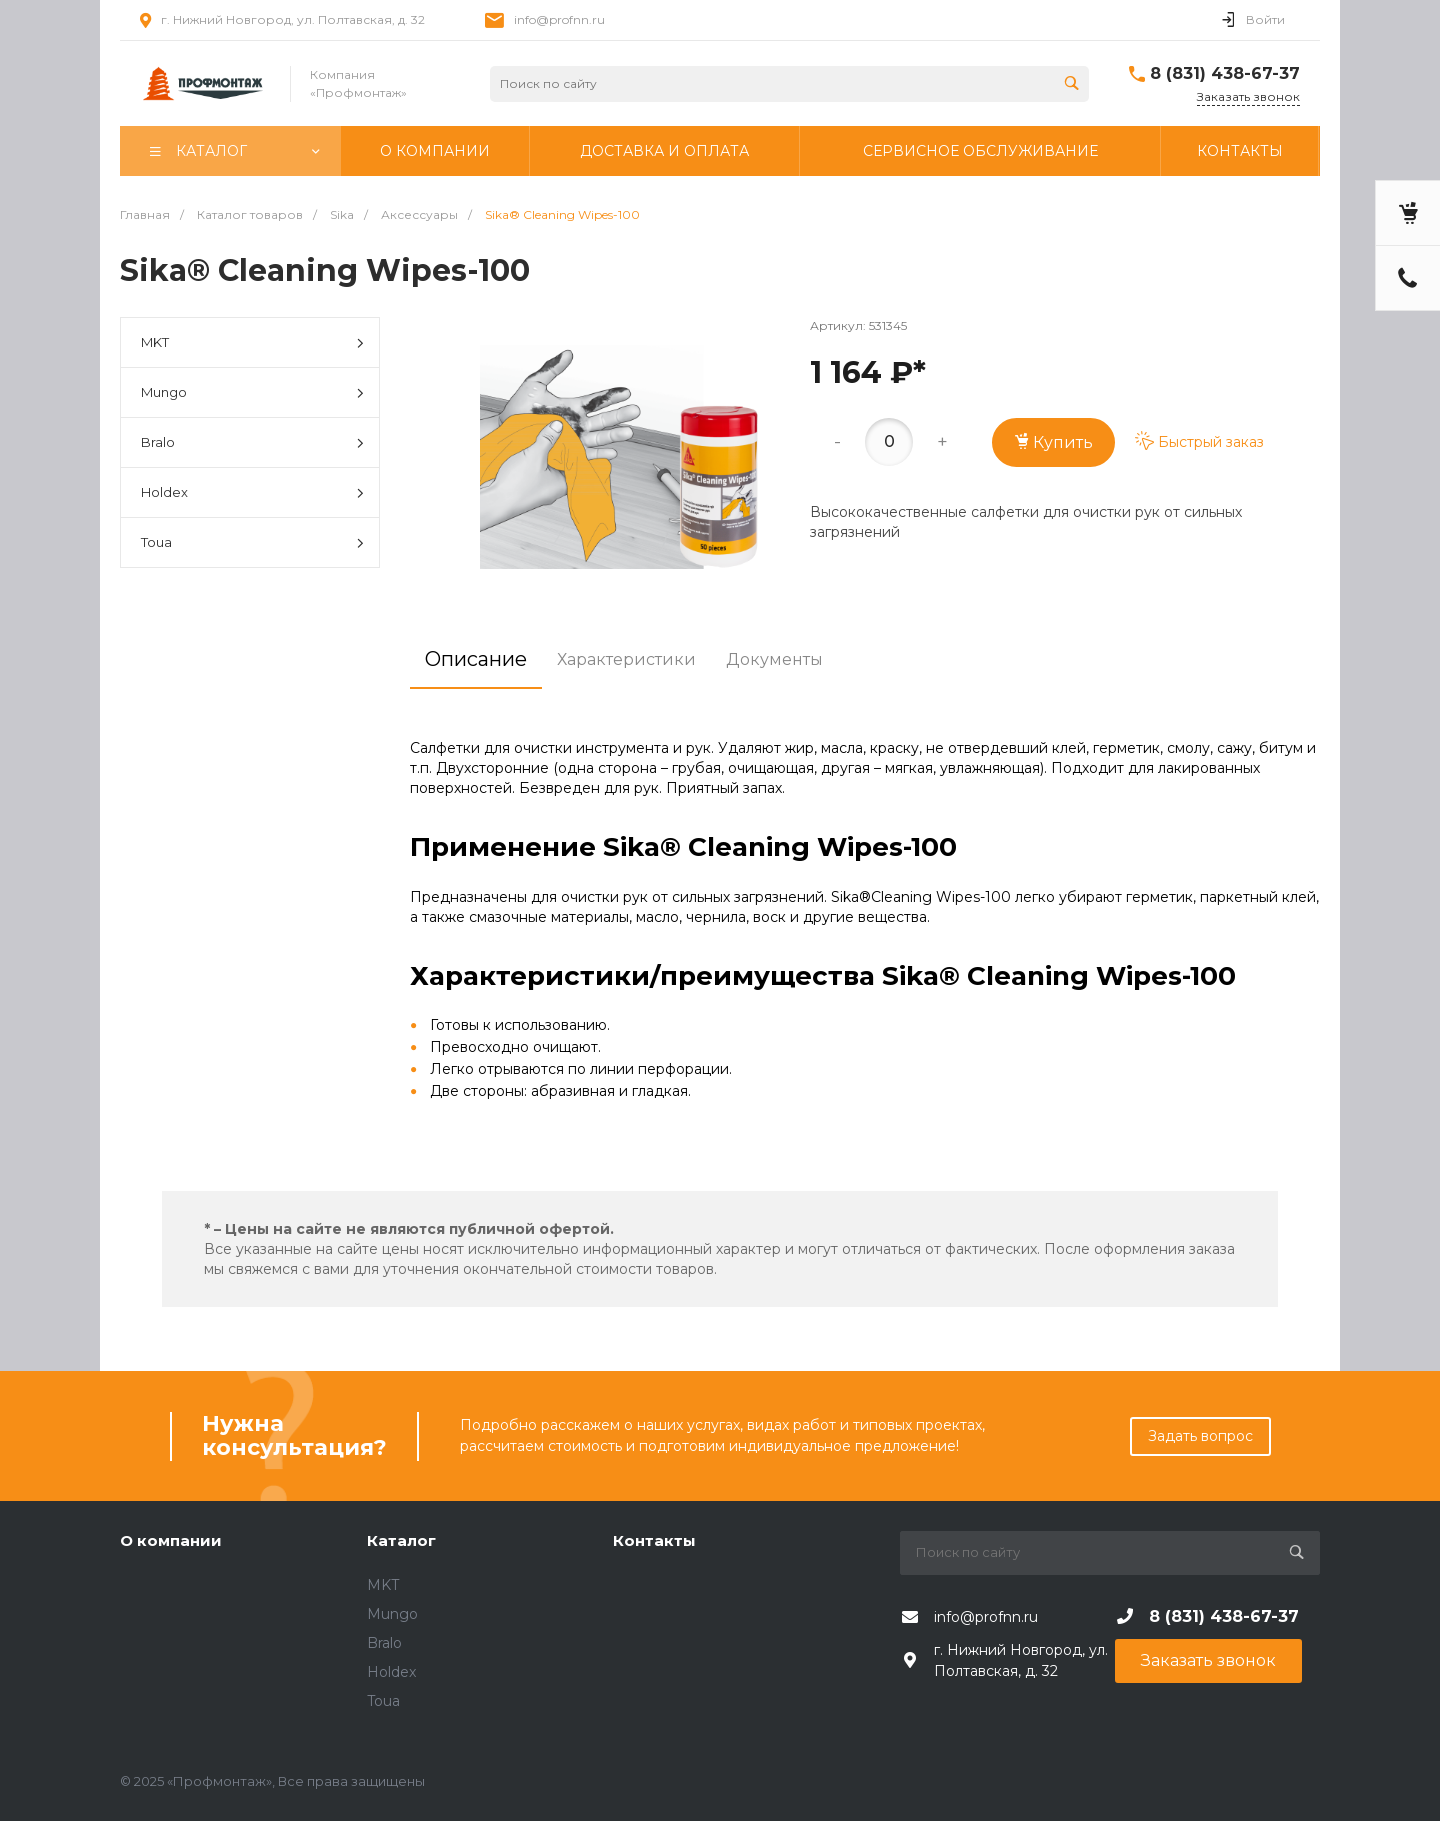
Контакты (654, 1540)
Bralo (252, 443)
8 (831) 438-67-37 (1225, 73)
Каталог (401, 1540)
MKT (252, 343)
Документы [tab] (774, 659)
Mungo (252, 393)
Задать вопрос (1200, 1436)
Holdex (252, 493)
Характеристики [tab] (626, 659)
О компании (171, 1540)
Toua (252, 543)
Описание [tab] (476, 659)
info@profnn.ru (559, 19)
